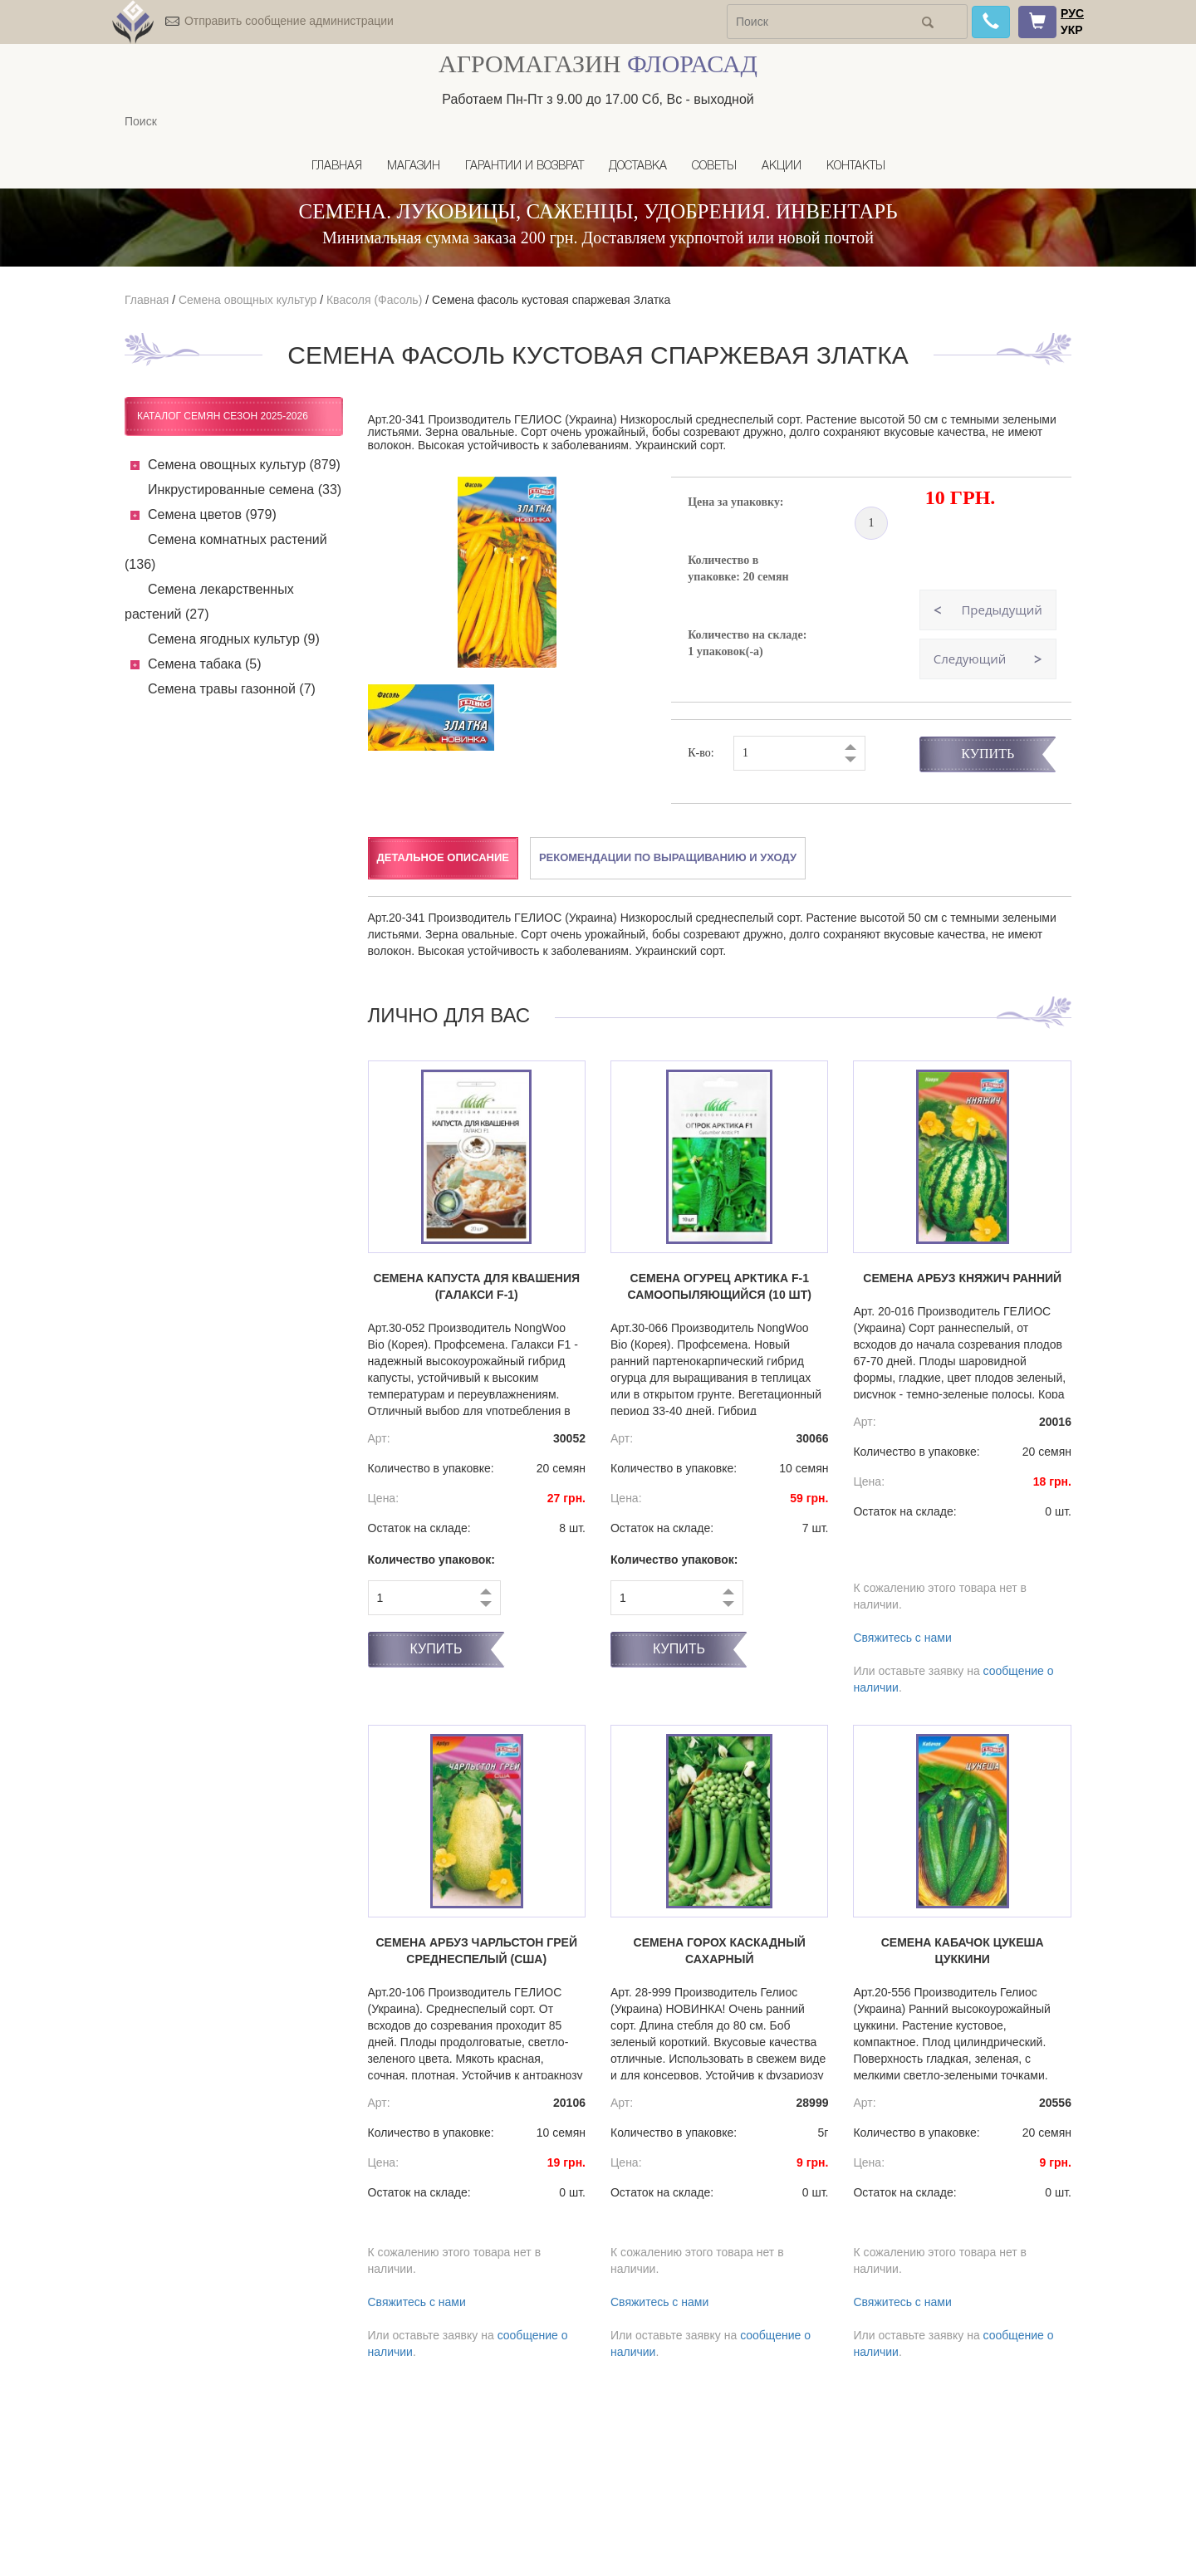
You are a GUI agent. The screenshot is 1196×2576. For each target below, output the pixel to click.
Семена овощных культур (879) (244, 465)
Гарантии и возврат (524, 166)
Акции (781, 166)
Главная (336, 166)
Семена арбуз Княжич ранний (962, 1278)
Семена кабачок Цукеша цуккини (962, 1951)
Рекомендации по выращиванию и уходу (668, 857)
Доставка (638, 166)
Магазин (413, 166)
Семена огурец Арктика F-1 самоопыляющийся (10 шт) (719, 1286)
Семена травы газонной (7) (232, 689)
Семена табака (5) (205, 664)
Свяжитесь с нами (902, 1637)
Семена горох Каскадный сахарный (720, 1951)
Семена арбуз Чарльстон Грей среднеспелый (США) (476, 1951)
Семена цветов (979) (212, 514)
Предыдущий (1001, 609)
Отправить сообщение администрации (289, 20)
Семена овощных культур (247, 299)
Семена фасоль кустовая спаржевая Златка (551, 299)
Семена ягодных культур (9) (234, 639)
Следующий (970, 658)
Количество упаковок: (432, 1559)
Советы (714, 166)
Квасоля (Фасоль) (374, 299)
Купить (987, 754)
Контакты (855, 166)
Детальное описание (443, 857)
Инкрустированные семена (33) (244, 489)
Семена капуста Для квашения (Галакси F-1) (476, 1286)
